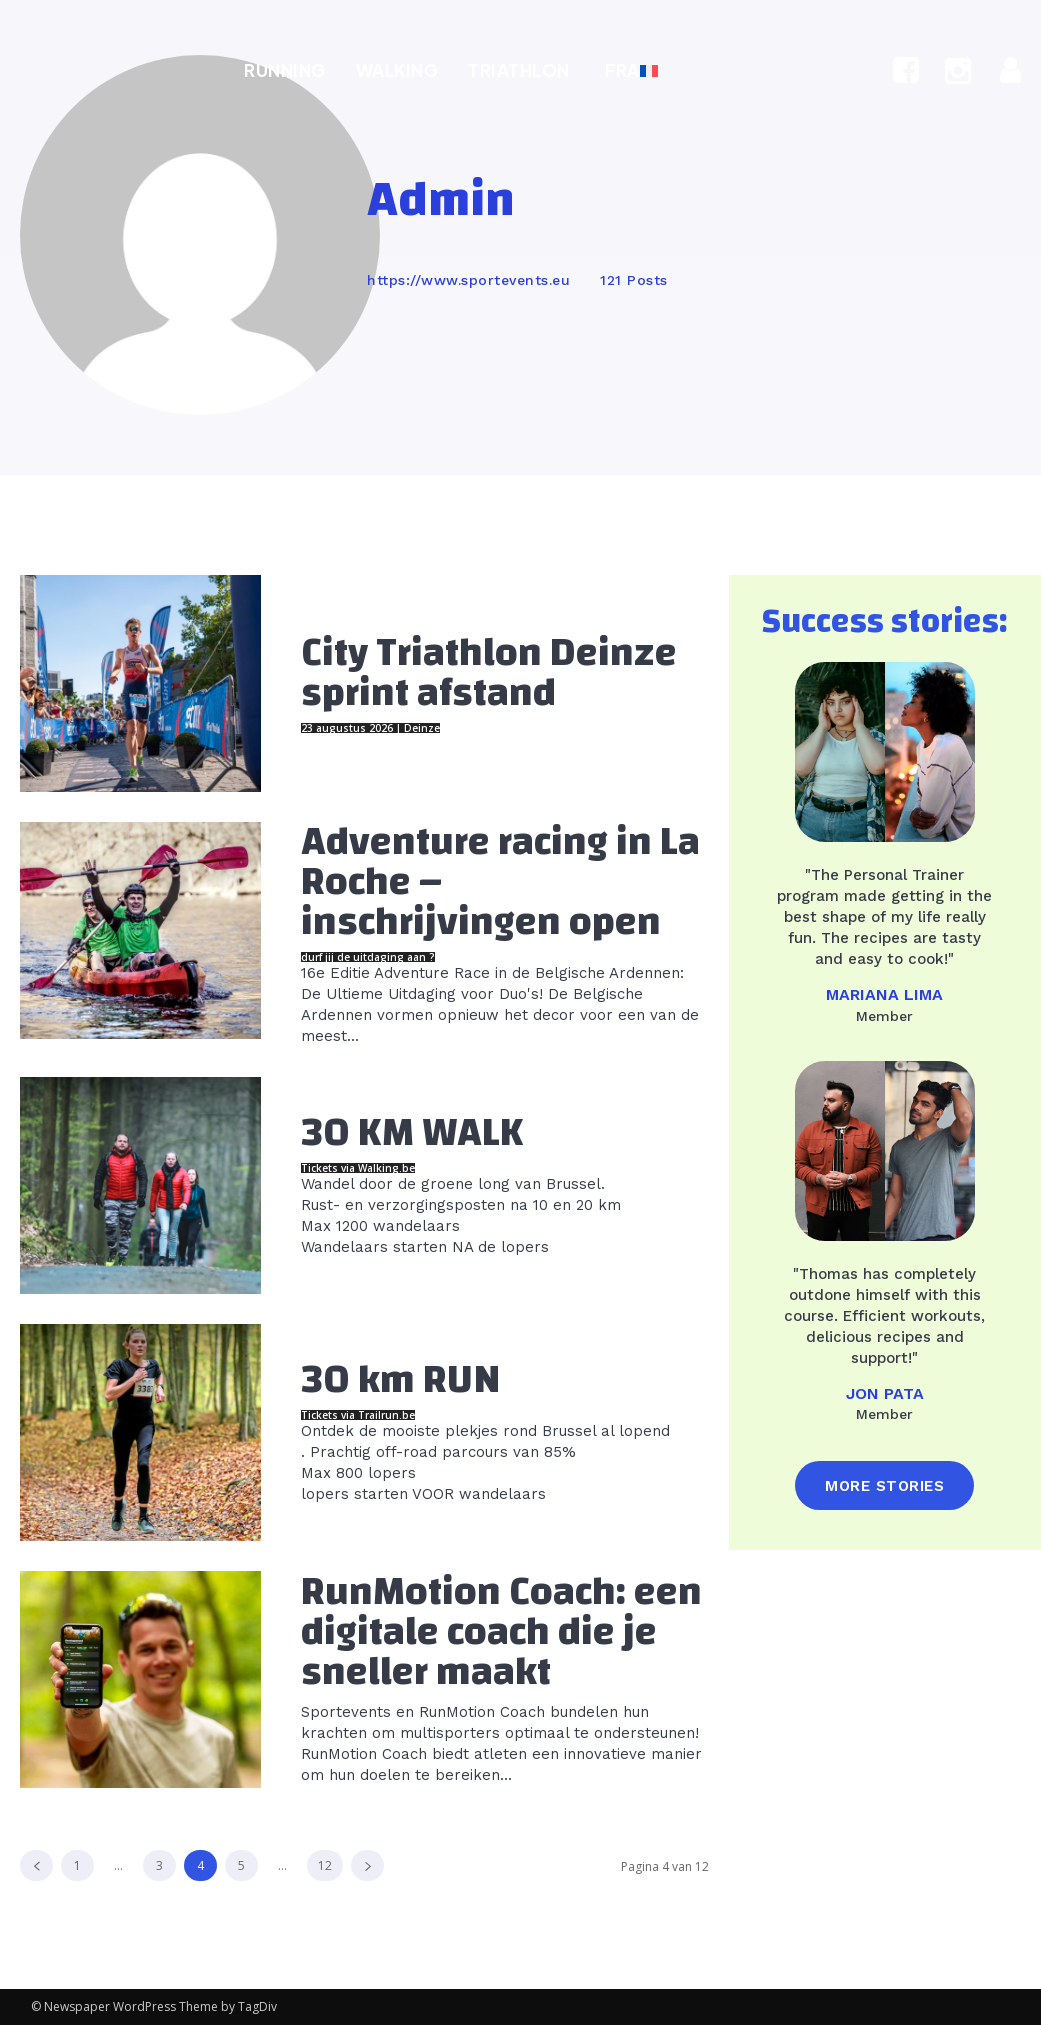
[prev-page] (36, 1865)
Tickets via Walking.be (358, 1168)
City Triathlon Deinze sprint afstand (489, 673)
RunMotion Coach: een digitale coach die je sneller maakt (501, 1632)
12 (325, 1865)
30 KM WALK (412, 1133)
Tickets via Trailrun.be (358, 1415)
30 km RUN (401, 1380)
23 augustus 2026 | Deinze (370, 728)
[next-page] (367, 1865)
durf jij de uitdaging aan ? (368, 957)
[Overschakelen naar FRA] (629, 70)
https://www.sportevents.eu (468, 280)
